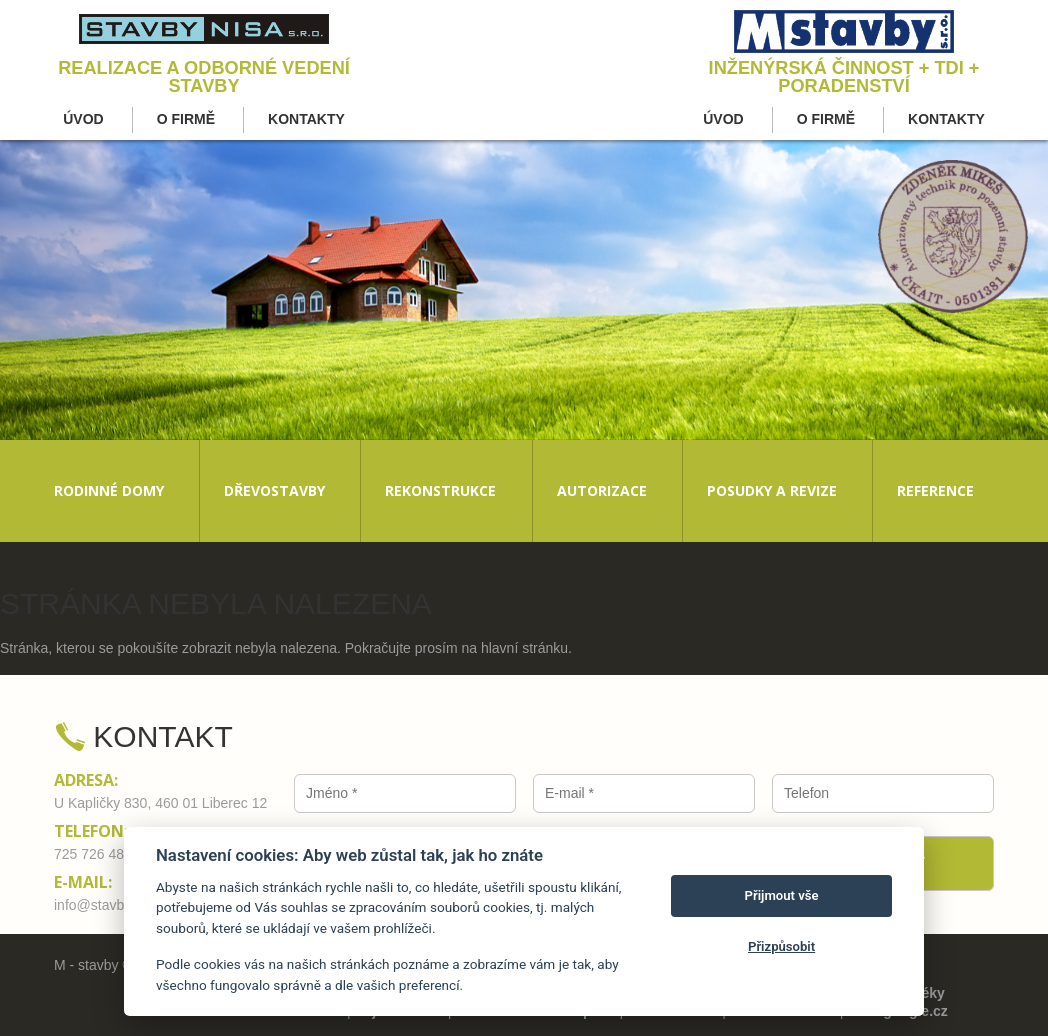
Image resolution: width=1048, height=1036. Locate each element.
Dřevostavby (274, 490)
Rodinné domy (109, 490)
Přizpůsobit (781, 946)
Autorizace (602, 490)
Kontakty (306, 119)
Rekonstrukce (440, 490)
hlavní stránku (524, 648)
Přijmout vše (782, 895)
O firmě (186, 119)
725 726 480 (93, 854)
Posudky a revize (772, 490)
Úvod (83, 119)
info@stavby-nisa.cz (116, 905)
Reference (935, 490)
